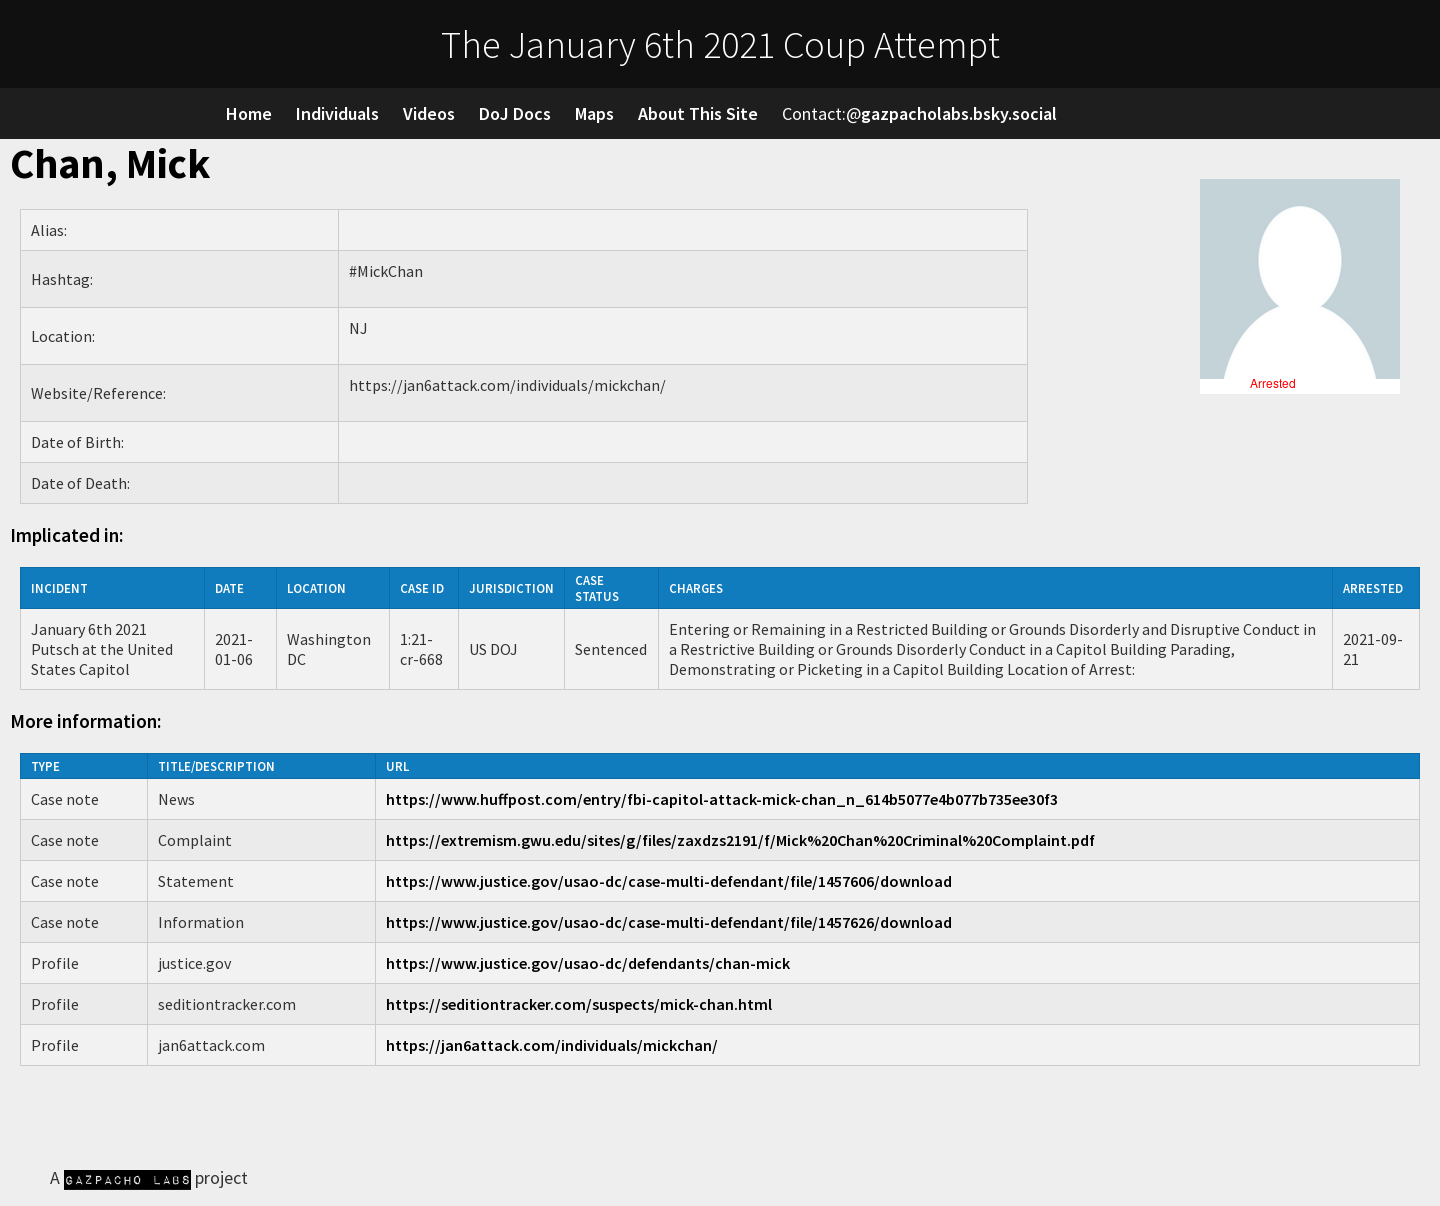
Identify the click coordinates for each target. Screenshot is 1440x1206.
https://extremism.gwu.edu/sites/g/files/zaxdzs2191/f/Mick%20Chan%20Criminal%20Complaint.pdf (740, 840)
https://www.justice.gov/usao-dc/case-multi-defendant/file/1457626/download (669, 922)
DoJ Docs (515, 113)
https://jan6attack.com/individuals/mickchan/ (552, 1045)
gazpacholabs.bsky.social (959, 113)
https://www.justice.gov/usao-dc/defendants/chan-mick (588, 963)
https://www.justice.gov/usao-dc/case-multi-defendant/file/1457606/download (669, 881)
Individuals (337, 113)
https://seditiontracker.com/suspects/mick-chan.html (579, 1004)
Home (249, 113)
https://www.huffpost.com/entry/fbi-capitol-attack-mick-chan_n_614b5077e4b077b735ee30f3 (722, 799)
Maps (594, 113)
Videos (429, 113)
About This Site (698, 113)
